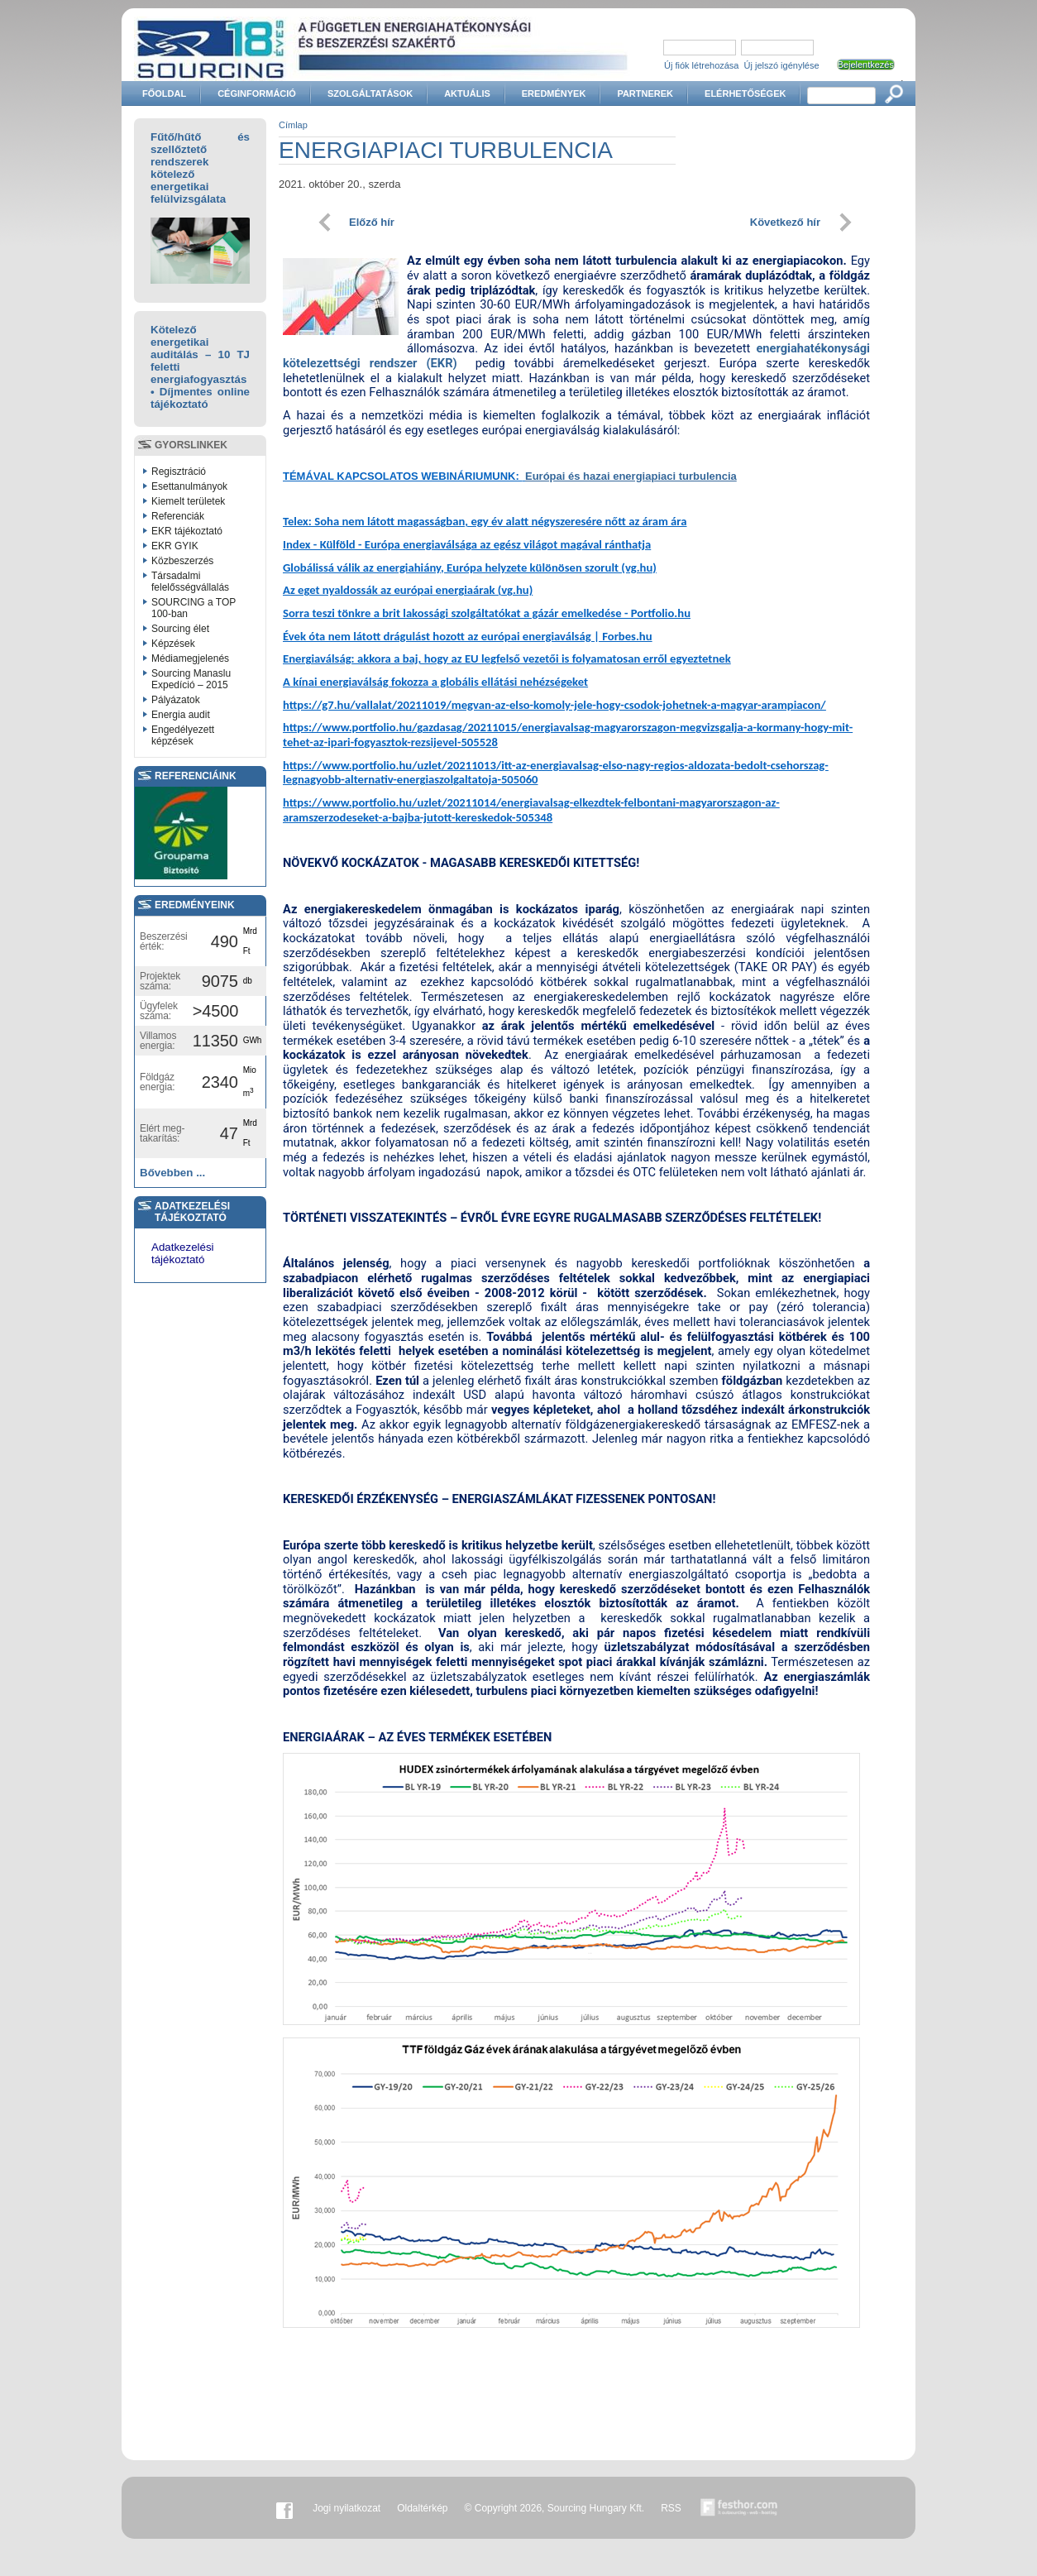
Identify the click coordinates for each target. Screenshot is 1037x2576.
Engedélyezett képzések (182, 735)
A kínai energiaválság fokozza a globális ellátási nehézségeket (435, 681)
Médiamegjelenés (190, 658)
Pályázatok (175, 700)
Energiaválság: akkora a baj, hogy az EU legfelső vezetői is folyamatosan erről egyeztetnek (507, 658)
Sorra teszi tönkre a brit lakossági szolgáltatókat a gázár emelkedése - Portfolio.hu (487, 613)
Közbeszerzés (182, 561)
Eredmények (554, 93)
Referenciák (177, 516)
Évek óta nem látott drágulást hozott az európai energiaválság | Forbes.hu (467, 636)
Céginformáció (256, 93)
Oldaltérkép (422, 2508)
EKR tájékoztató (186, 531)
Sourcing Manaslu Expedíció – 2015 (191, 679)
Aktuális (467, 93)
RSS (671, 2508)
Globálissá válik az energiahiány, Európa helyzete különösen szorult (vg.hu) (470, 567)
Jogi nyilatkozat (346, 2508)
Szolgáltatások (370, 93)
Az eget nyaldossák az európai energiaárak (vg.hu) (408, 589)
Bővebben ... (172, 1172)
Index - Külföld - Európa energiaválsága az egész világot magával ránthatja (467, 544)
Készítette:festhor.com (739, 2508)
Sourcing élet (180, 628)
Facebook (284, 2508)
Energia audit (180, 715)
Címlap (293, 125)
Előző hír (371, 222)
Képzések (173, 643)
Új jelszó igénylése (782, 65)
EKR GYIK (174, 546)
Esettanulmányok (189, 486)
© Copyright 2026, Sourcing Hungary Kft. (555, 2508)
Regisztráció (178, 471)
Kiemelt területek (188, 501)
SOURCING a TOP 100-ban (193, 608)
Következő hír (785, 222)
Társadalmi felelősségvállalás (190, 581)
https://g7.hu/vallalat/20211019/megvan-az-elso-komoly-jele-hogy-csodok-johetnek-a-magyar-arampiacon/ (554, 704)
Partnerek (645, 93)
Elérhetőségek (745, 93)
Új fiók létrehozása (701, 65)
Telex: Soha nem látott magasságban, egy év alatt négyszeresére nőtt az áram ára (484, 521)
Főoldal (164, 93)
